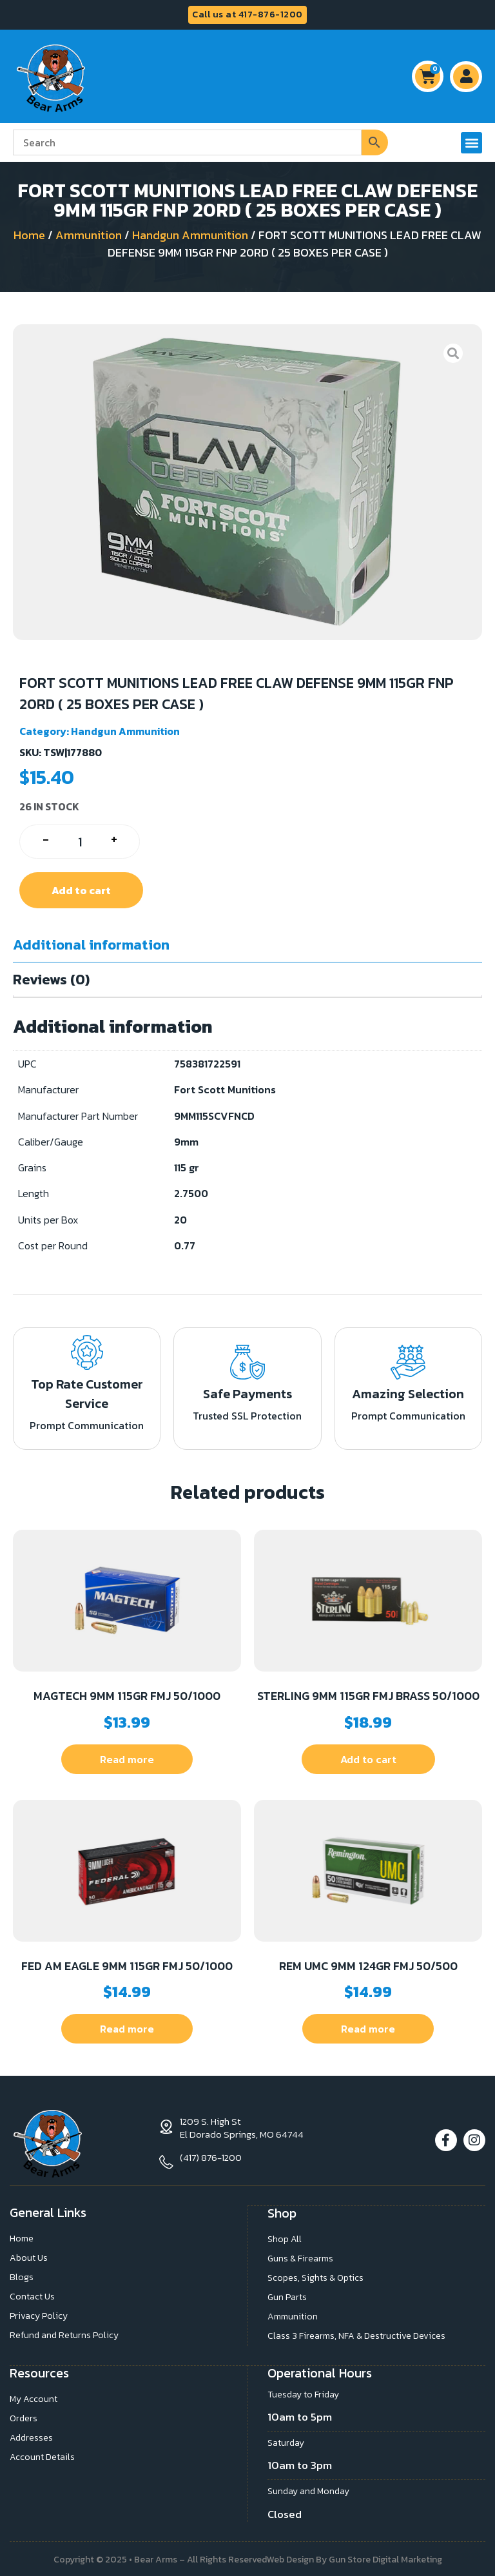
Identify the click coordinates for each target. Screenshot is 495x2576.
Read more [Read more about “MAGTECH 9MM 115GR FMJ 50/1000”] (127, 1759)
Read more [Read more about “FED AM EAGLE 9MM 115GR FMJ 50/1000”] (127, 2028)
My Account (33, 2397)
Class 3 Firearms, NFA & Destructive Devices (356, 2334)
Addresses (31, 2436)
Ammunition (88, 235)
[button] (471, 142)
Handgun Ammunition (190, 235)
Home (29, 235)
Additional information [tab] (91, 944)
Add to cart (81, 890)
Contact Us (32, 2296)
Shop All (284, 2238)
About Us (29, 2257)
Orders (23, 2416)
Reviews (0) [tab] (51, 979)
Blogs (22, 2276)
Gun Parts (287, 2296)
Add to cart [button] (368, 1759)
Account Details (42, 2455)
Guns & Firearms (300, 2257)
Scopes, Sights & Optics (315, 2276)
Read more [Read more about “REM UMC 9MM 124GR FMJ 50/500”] (368, 2028)
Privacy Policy (39, 2315)
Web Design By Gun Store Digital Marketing (354, 2557)
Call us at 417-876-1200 (247, 14)
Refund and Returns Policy (64, 2334)
